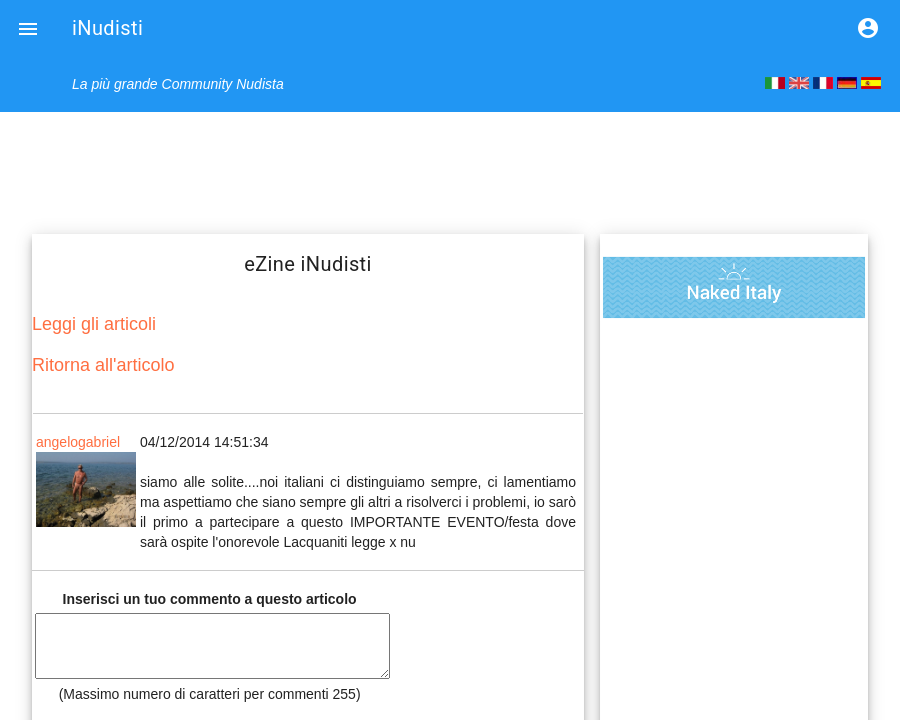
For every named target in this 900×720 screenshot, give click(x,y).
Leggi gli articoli (94, 324)
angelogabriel (78, 442)
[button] (28, 28)
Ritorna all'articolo (103, 365)
